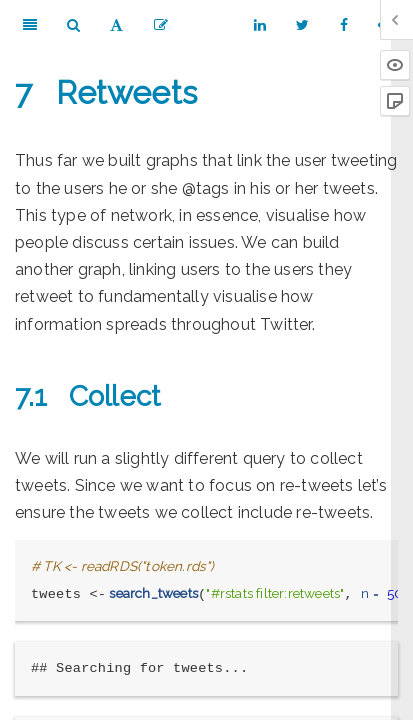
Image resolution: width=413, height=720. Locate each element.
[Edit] (161, 25)
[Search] (73, 25)
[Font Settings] (116, 25)
